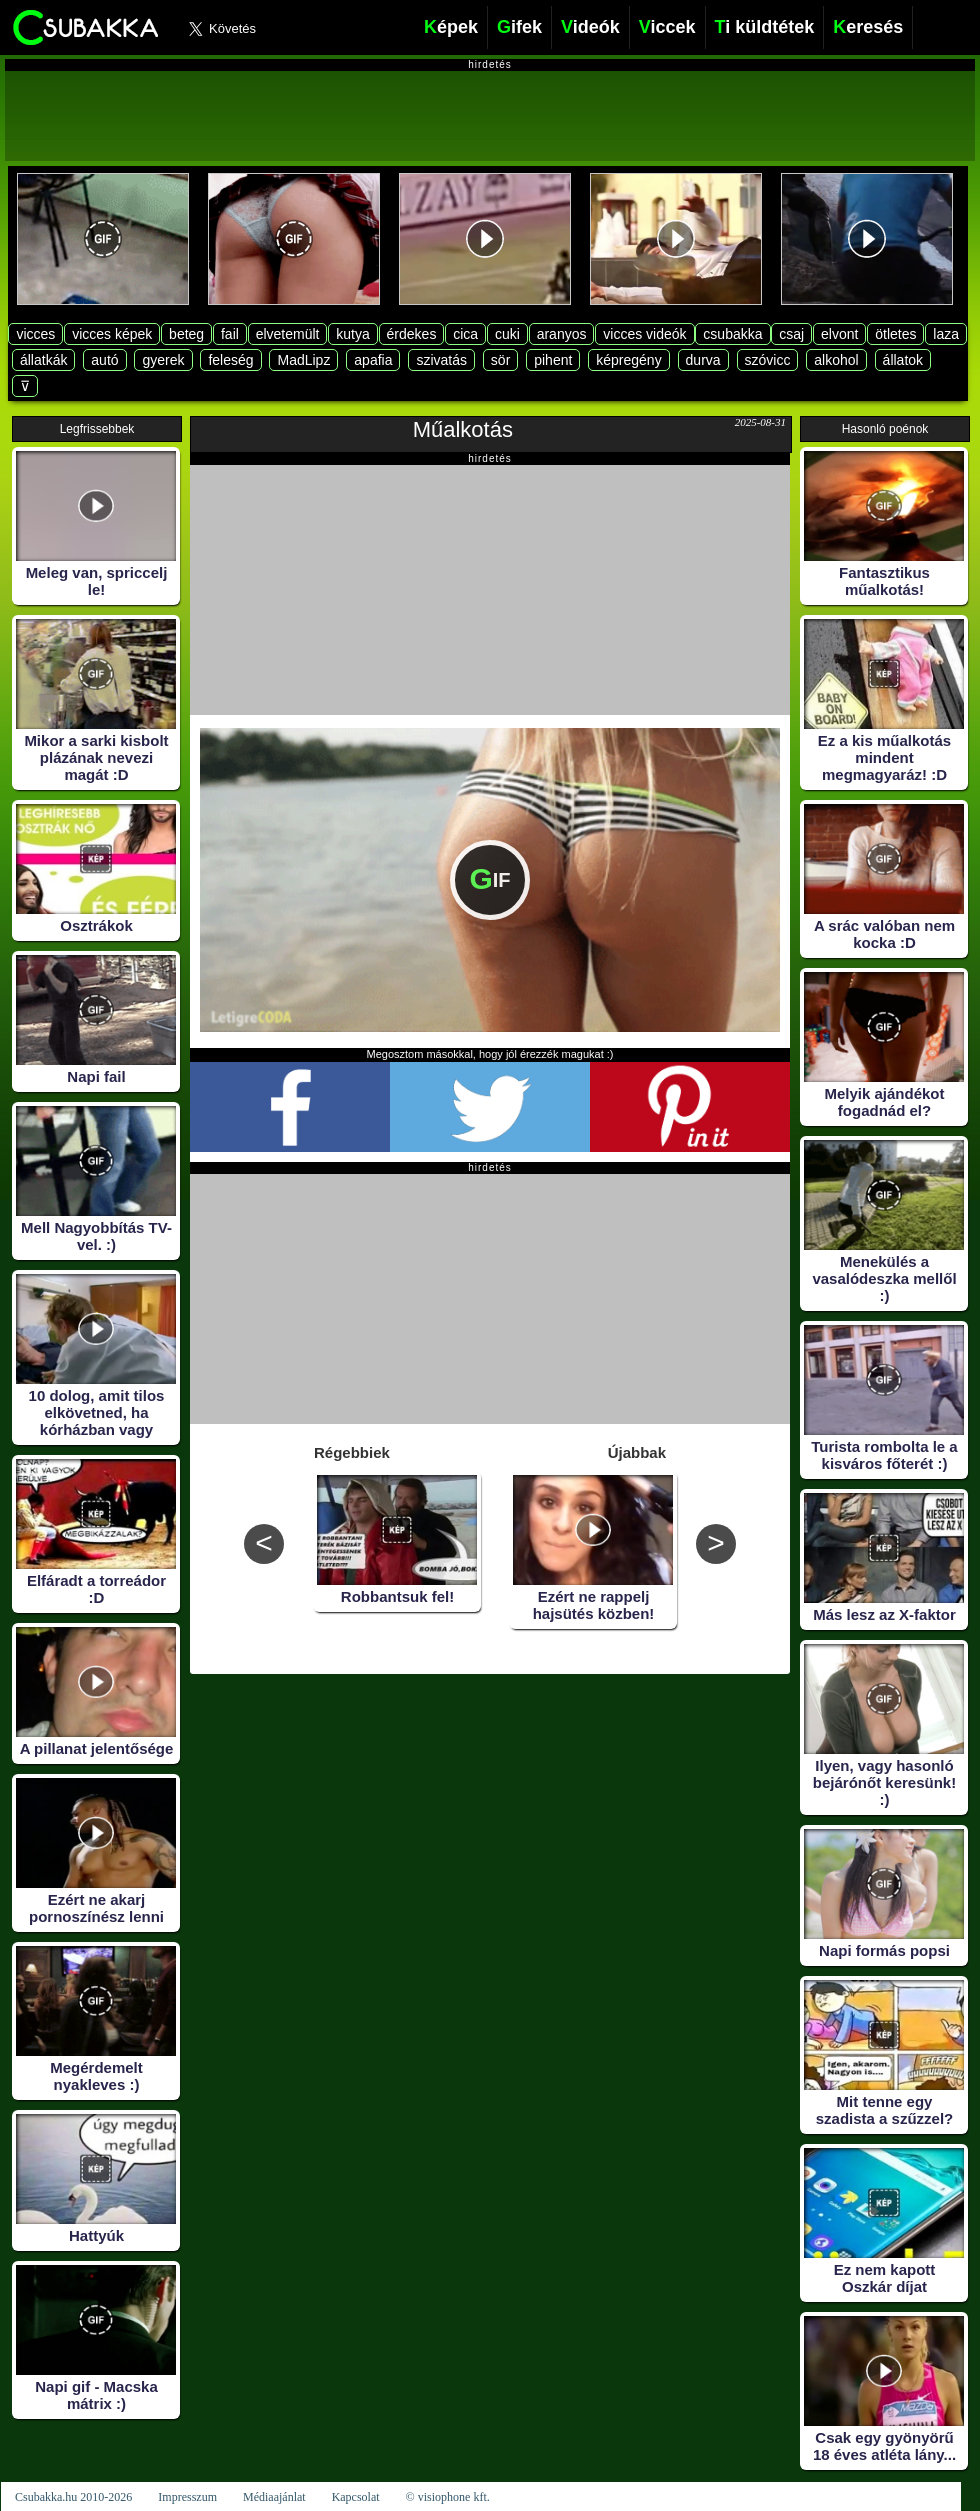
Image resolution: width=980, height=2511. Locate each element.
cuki (507, 334)
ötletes (895, 334)
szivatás (441, 360)
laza (946, 334)
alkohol (836, 360)
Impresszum (187, 2497)
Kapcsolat (356, 2497)
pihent (553, 360)
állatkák (43, 360)
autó (104, 360)
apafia (373, 360)
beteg (186, 334)
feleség (230, 360)
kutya (352, 334)
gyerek (163, 360)
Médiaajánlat (274, 2497)
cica (465, 334)
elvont (839, 334)
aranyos (562, 334)
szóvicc (768, 360)
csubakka (732, 334)
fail (230, 334)
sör (500, 360)
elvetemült (288, 334)
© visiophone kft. (448, 2497)
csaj (791, 334)
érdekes (412, 334)
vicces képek (112, 334)
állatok (903, 360)
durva (703, 360)
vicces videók (644, 334)
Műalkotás (463, 429)
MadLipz (303, 360)
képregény (628, 360)
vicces (35, 334)
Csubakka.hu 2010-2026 (73, 2497)
